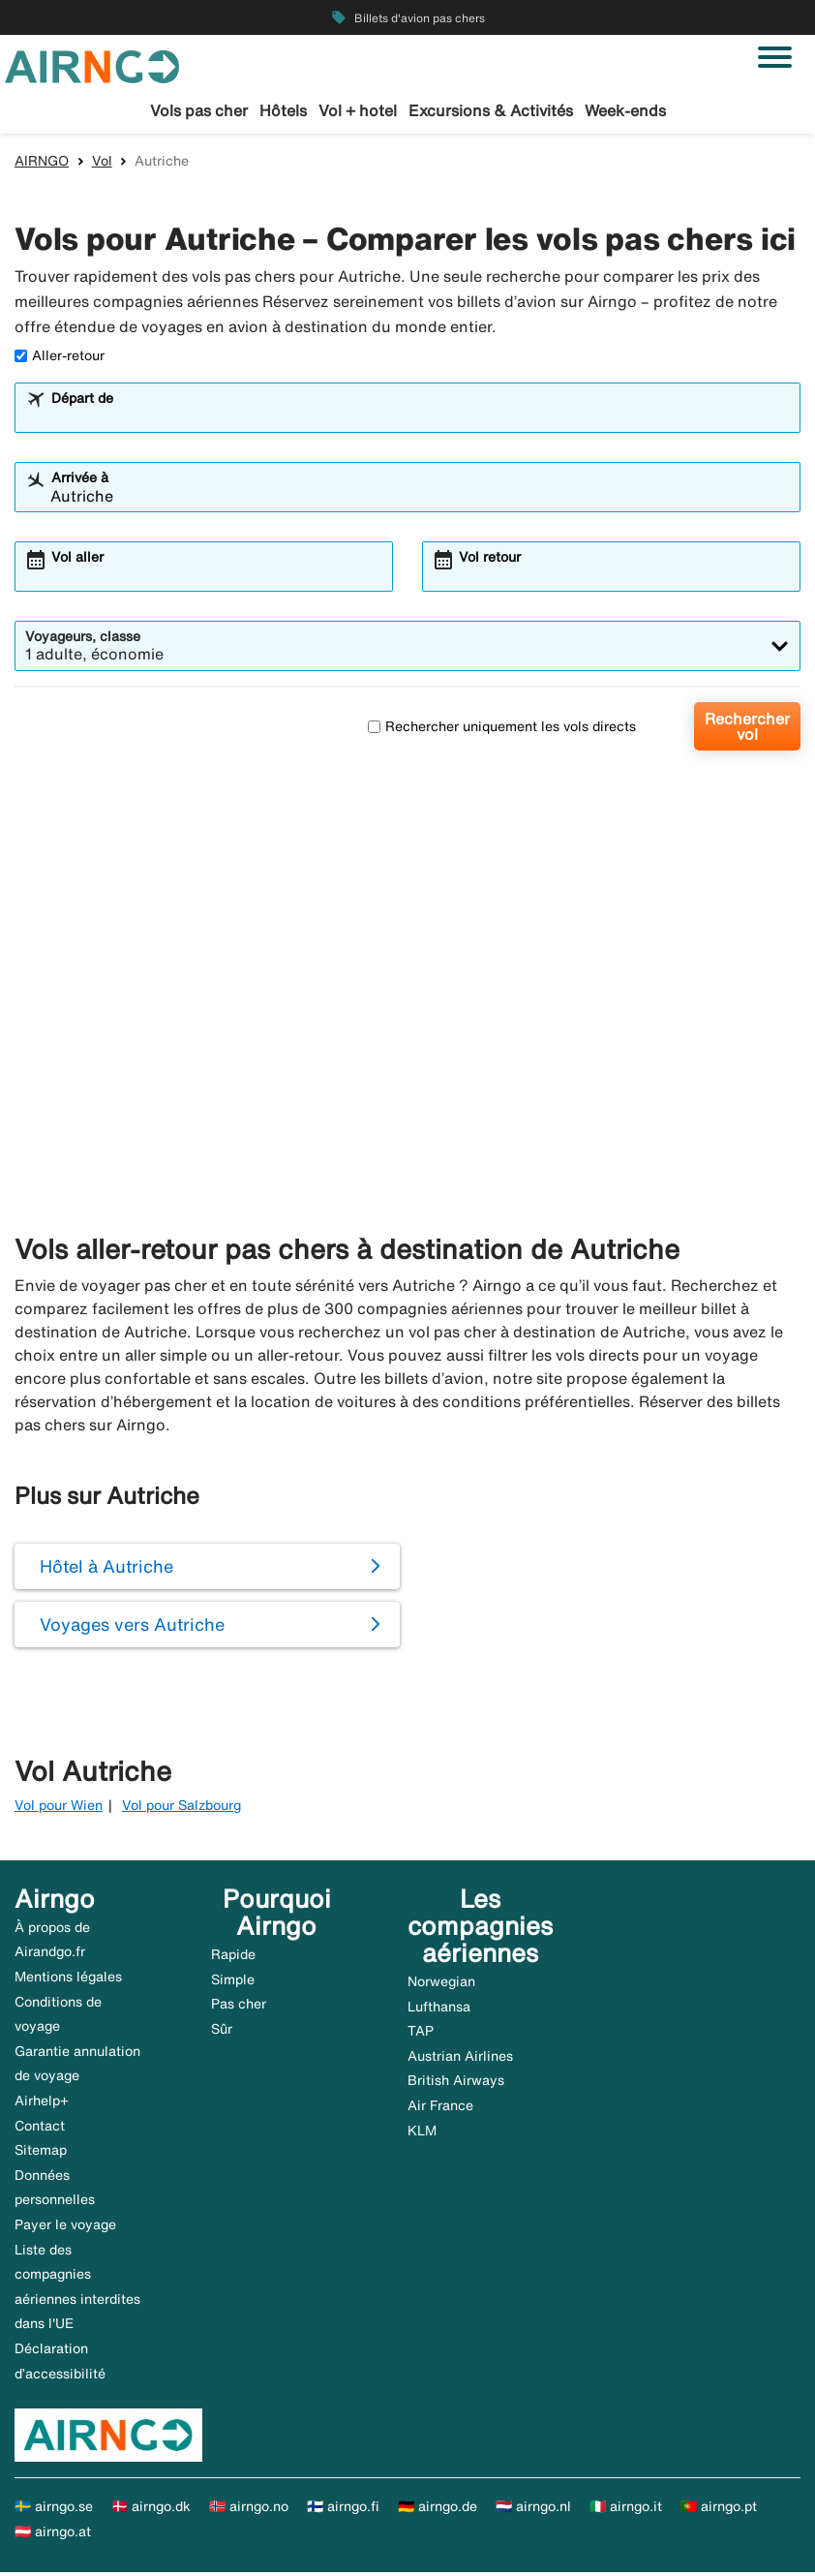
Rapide (233, 1957)
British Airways (456, 2084)
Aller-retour (60, 359)
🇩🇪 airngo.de (437, 2509)
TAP (421, 2034)
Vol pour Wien (59, 1809)
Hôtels (283, 110)
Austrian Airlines (460, 2059)
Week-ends (625, 110)
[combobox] (420, 420)
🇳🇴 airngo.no (248, 2509)
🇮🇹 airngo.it (625, 2509)
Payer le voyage (65, 2227)
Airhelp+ (42, 2103)
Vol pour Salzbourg (181, 1809)
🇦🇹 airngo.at (53, 2534)
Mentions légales (68, 1979)
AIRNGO (42, 163)
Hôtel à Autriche (106, 1570)
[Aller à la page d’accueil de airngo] (92, 65)
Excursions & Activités (490, 110)
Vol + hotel (357, 110)
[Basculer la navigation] (775, 57)
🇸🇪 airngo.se (54, 2509)
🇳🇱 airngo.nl (533, 2509)
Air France (440, 2108)
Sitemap (41, 2154)
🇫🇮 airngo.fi (343, 2509)
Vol (102, 163)
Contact (40, 2128)
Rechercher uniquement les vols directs (502, 729)
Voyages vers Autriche (132, 1628)
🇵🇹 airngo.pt (718, 2509)
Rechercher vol (747, 730)
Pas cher (238, 2006)
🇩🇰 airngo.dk (151, 2509)
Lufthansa (439, 2009)
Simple (233, 1982)
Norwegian (441, 1984)
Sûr (221, 2032)
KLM (422, 2133)
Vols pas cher (199, 110)
